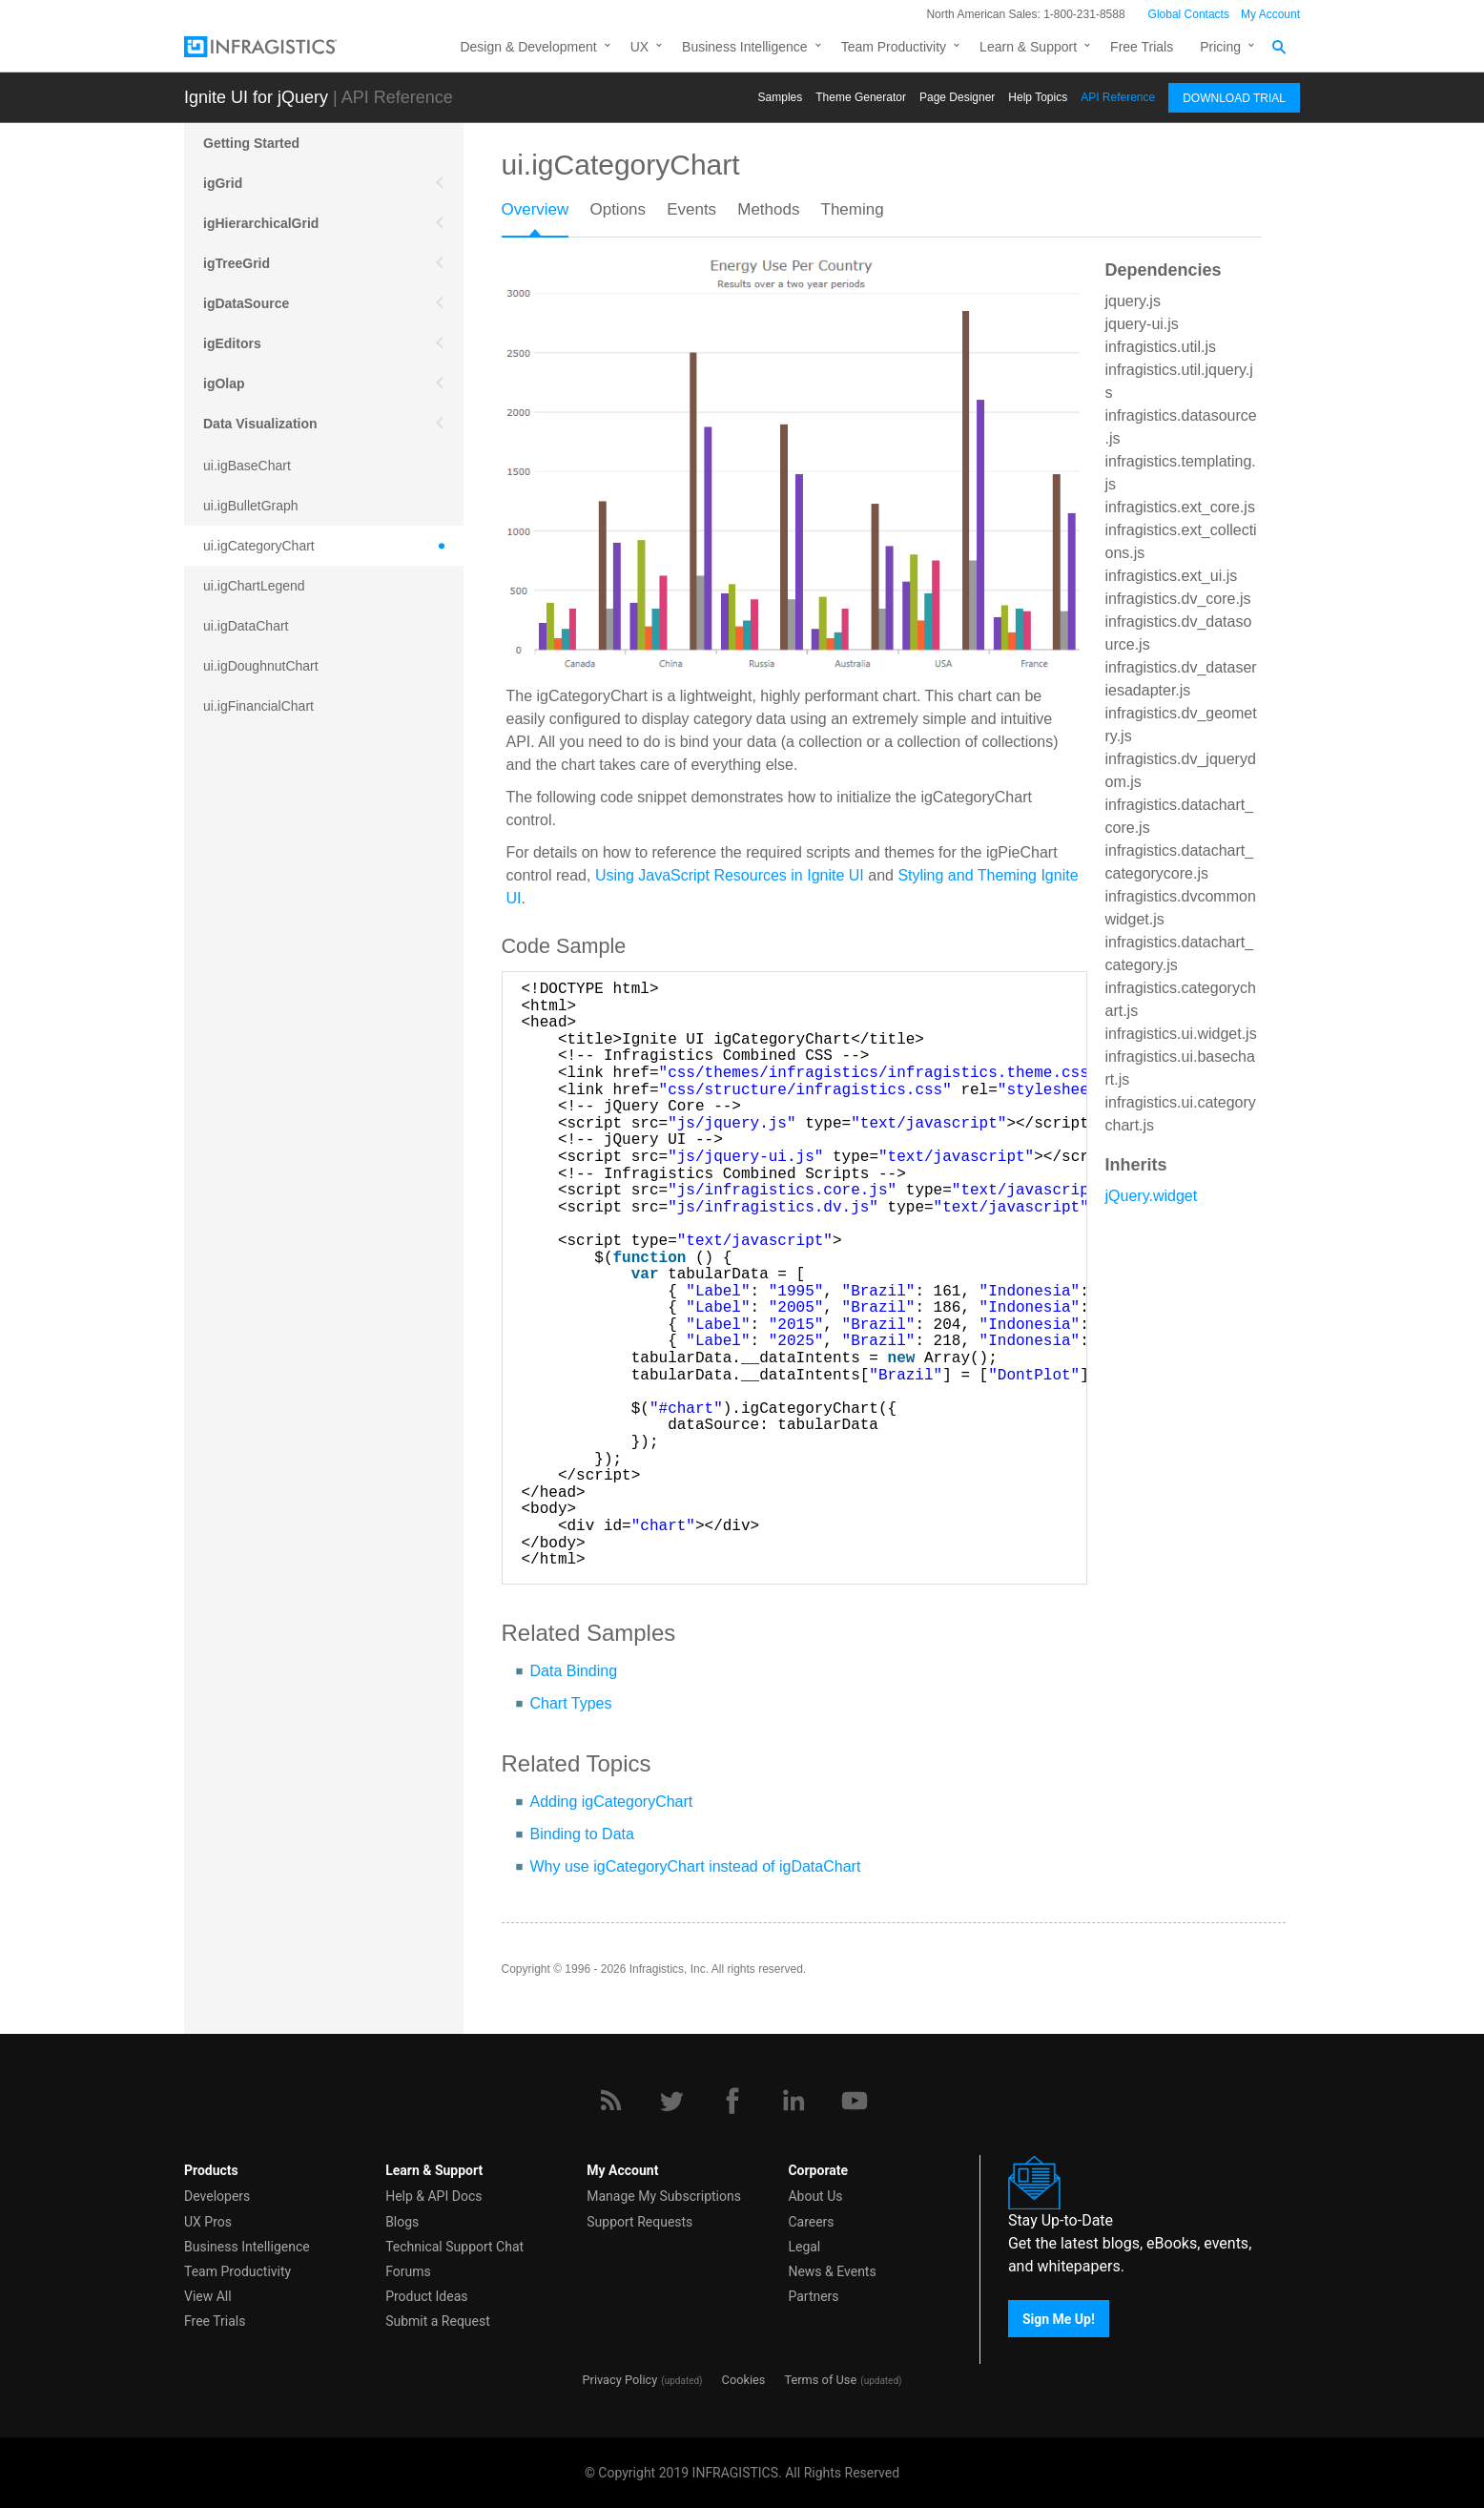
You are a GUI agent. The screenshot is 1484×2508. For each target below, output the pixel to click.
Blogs (402, 2221)
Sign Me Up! (1058, 2318)
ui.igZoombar (242, 1066)
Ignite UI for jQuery (256, 97)
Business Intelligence (745, 46)
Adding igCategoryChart (611, 1801)
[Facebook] (732, 2101)
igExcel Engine (251, 1286)
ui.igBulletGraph (251, 505)
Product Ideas (426, 2296)
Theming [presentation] (852, 209)
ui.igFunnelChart (252, 746)
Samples (780, 97)
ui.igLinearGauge (254, 786)
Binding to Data (582, 1834)
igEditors (232, 343)
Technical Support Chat (454, 2246)
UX (639, 46)
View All (208, 2296)
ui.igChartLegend (254, 585)
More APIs (235, 1165)
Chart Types (571, 1703)
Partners (813, 2296)
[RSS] (610, 2101)
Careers (811, 2221)
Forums (408, 2271)
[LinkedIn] (793, 2101)
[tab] (546, 216)
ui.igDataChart (246, 625)
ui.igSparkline (243, 1026)
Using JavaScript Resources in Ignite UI (729, 875)
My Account (1270, 14)
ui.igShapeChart (251, 986)
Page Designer (957, 97)
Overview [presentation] (535, 209)
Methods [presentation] (768, 209)
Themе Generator (860, 97)
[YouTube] (854, 2101)
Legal (804, 2246)
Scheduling (239, 1205)
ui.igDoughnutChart (261, 666)
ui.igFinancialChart (258, 706)
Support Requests (639, 2221)
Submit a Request (437, 2321)
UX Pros (208, 2221)
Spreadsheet (243, 1246)
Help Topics (1037, 97)
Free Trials (1141, 46)
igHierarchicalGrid (261, 223)
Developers (217, 2196)
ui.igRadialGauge (254, 946)
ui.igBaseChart (247, 465)
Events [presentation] (691, 209)
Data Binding (574, 1671)
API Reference (1118, 97)
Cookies (744, 2380)
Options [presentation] (617, 209)
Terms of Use (820, 2380)
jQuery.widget (1151, 1196)
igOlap (224, 383)
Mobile (224, 1125)
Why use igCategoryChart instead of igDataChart (695, 1866)
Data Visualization (260, 423)
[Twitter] (671, 2101)
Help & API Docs (433, 2196)
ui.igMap (228, 826)
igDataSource (246, 303)
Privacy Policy (619, 2380)
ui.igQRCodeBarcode (266, 906)
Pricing (1220, 46)
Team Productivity (893, 46)
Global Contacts (1188, 14)
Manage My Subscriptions (664, 2196)
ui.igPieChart (241, 866)
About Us (815, 2196)
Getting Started (251, 143)
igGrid (222, 183)
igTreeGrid (236, 263)
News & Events (832, 2271)
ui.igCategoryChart (259, 545)
